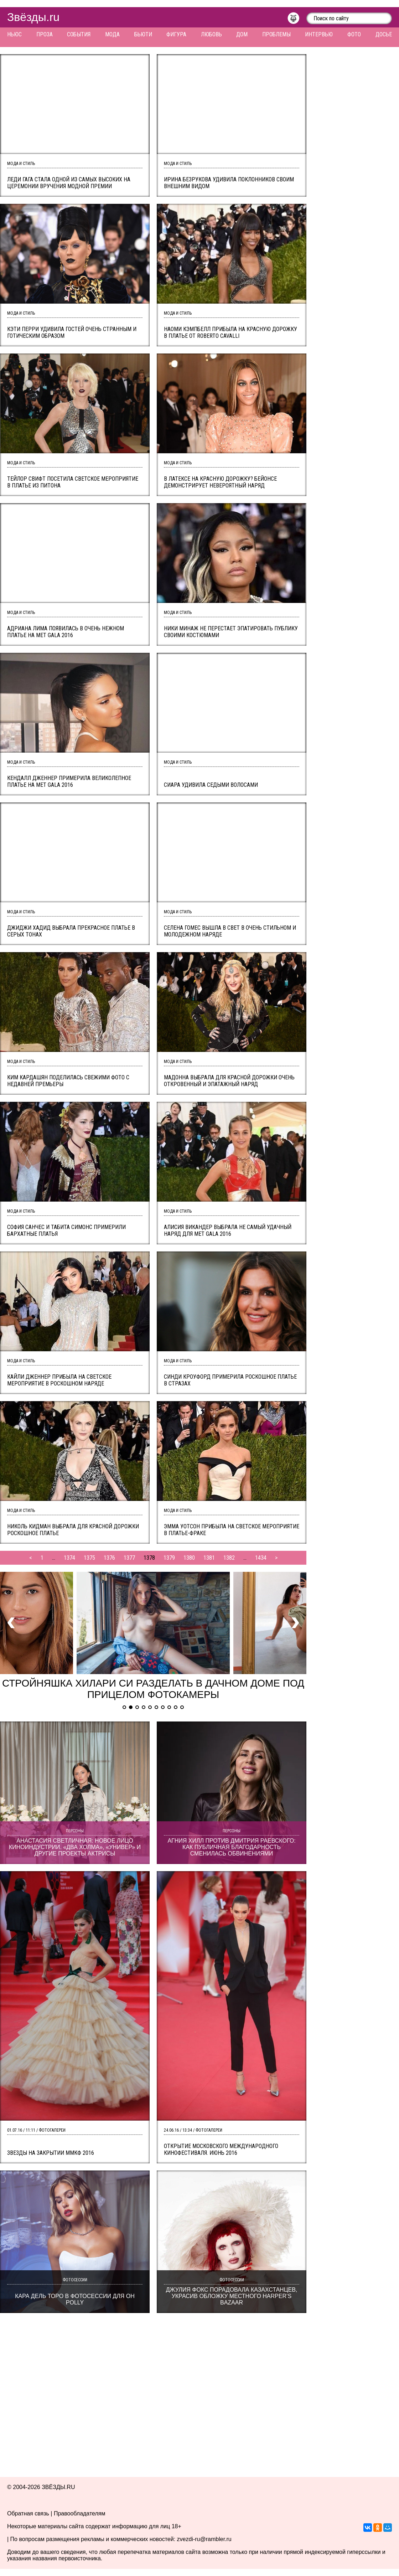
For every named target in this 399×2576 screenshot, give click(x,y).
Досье (383, 34)
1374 (69, 1557)
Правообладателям (79, 2513)
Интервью (319, 34)
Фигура (176, 34)
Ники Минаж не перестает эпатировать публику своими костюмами (231, 632)
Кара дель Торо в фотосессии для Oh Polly (75, 2299)
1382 (229, 1557)
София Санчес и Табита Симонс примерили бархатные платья (66, 1230)
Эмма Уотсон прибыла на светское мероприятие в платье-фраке (231, 1530)
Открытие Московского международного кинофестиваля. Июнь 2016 (221, 2149)
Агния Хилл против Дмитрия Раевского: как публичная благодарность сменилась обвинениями (231, 1847)
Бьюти (143, 34)
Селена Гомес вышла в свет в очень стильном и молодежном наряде (230, 931)
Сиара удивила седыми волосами (211, 784)
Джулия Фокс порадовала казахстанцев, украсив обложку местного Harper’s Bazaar (231, 2296)
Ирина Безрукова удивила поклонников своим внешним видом (229, 183)
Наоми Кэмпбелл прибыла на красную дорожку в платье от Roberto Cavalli (230, 332)
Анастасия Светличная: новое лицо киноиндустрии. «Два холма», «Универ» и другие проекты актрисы (75, 1847)
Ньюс (14, 34)
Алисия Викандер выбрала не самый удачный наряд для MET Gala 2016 (227, 1230)
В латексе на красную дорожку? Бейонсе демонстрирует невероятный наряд (220, 482)
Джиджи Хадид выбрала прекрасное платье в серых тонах (71, 931)
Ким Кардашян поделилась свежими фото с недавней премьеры (68, 1081)
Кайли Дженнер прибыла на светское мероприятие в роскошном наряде (59, 1380)
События (78, 34)
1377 (129, 1557)
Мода (112, 34)
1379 (169, 1557)
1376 (109, 1557)
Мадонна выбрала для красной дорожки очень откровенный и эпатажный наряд (229, 1081)
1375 (89, 1557)
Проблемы (276, 34)
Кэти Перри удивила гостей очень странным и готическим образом (71, 332)
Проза (44, 34)
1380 (189, 1557)
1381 (209, 1557)
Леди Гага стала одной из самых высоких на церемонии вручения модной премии (68, 183)
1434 (260, 1557)
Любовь (211, 34)
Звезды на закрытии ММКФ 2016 (50, 2152)
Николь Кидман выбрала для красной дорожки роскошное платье (73, 1530)
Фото (354, 34)
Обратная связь (28, 2513)
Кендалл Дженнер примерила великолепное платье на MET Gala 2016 (69, 781)
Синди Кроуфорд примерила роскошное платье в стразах (230, 1380)
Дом (242, 34)
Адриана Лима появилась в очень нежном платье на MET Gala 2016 (65, 632)
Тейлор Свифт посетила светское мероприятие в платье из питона (72, 482)
